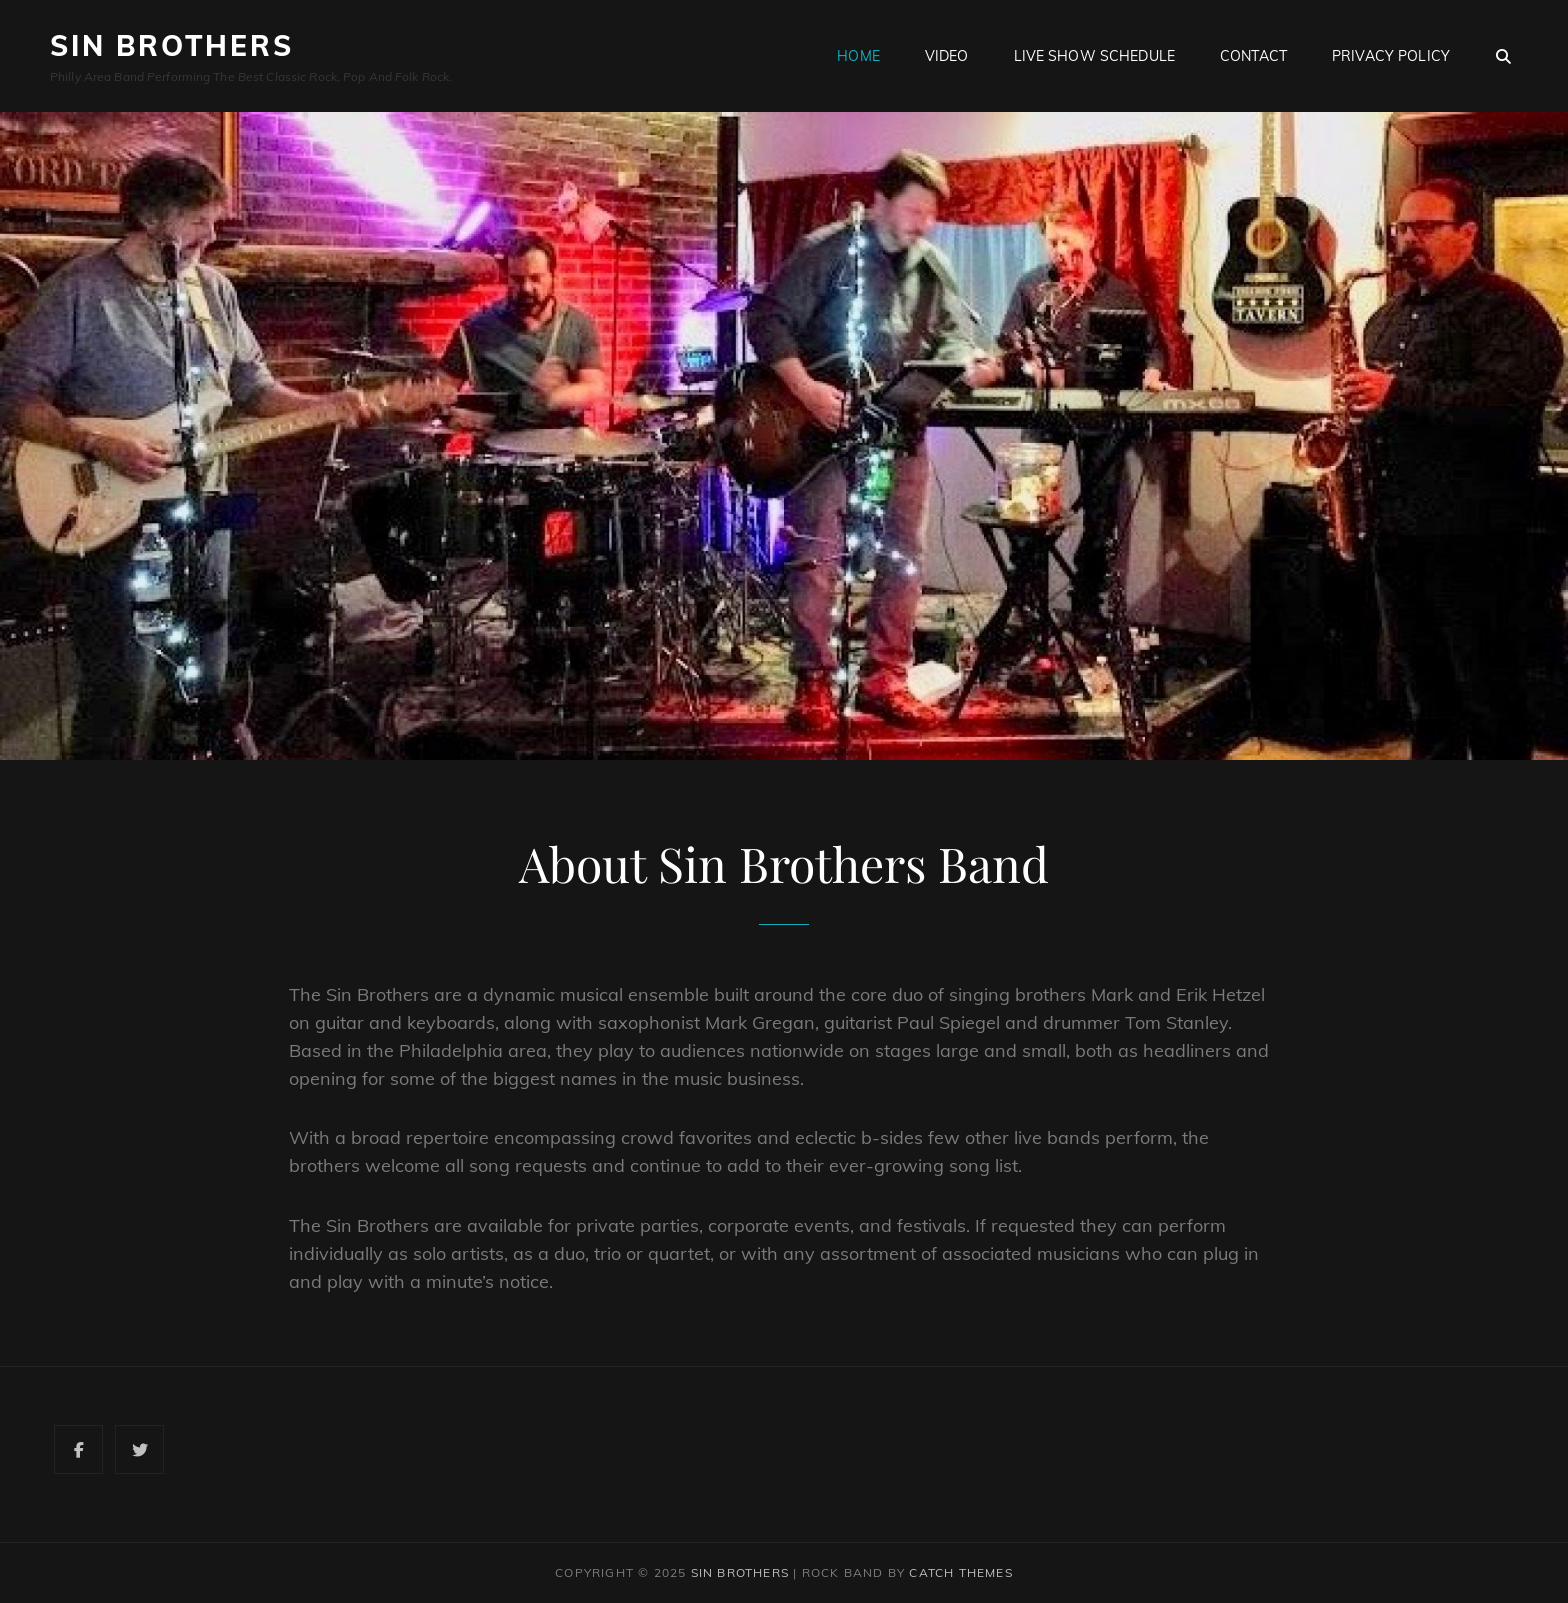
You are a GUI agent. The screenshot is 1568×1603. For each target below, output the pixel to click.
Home (858, 56)
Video (947, 56)
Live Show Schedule (1095, 56)
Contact (1253, 56)
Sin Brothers (172, 45)
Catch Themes (960, 1572)
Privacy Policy (1391, 56)
